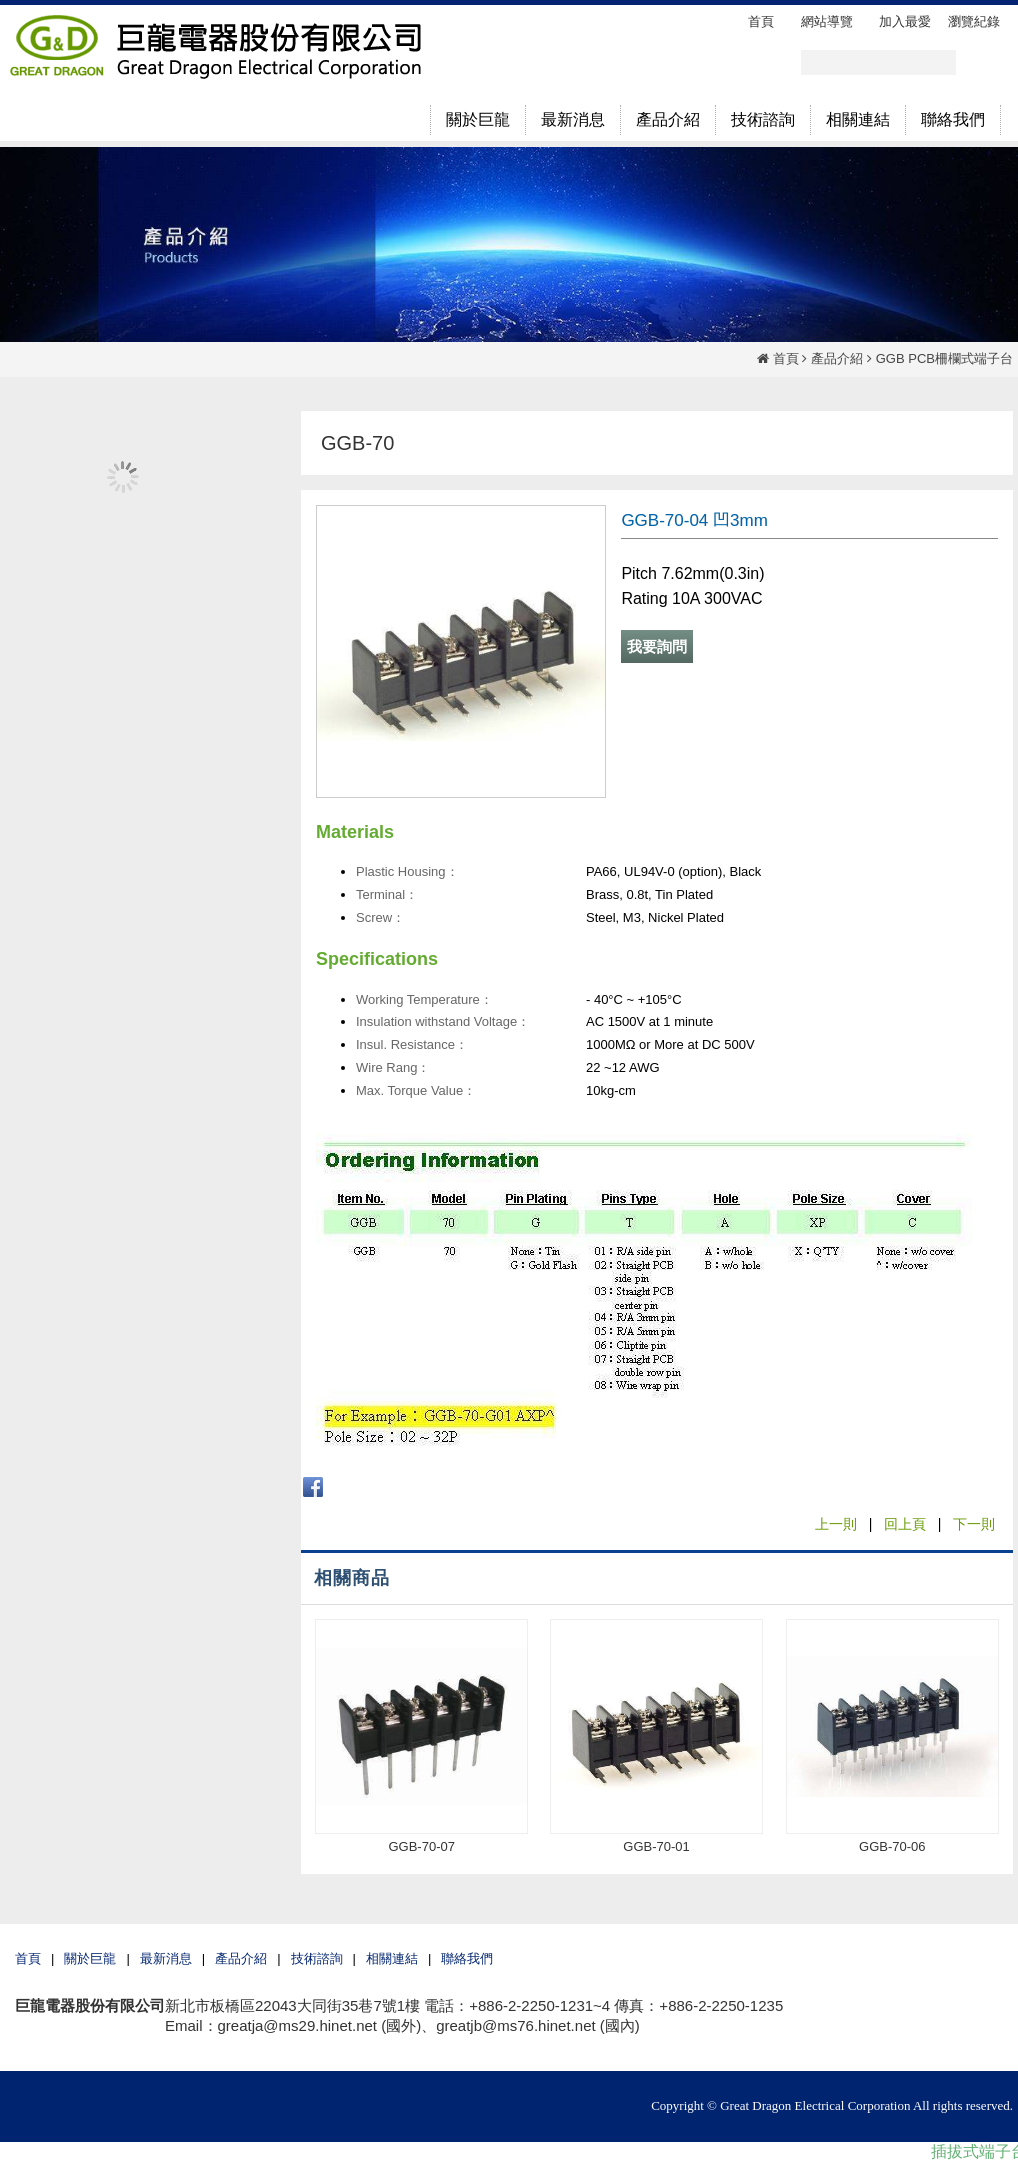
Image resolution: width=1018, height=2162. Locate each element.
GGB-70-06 (892, 1846)
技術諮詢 (317, 1958)
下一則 (974, 1524)
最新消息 (166, 1958)
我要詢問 (657, 646)
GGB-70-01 (656, 1846)
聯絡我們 (467, 1958)
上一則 (836, 1524)
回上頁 (905, 1524)
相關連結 (392, 1958)
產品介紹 (837, 358)
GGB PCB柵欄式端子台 (944, 358)
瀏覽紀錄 (974, 21)
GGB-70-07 (421, 1846)
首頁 (786, 358)
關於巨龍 (90, 1958)
